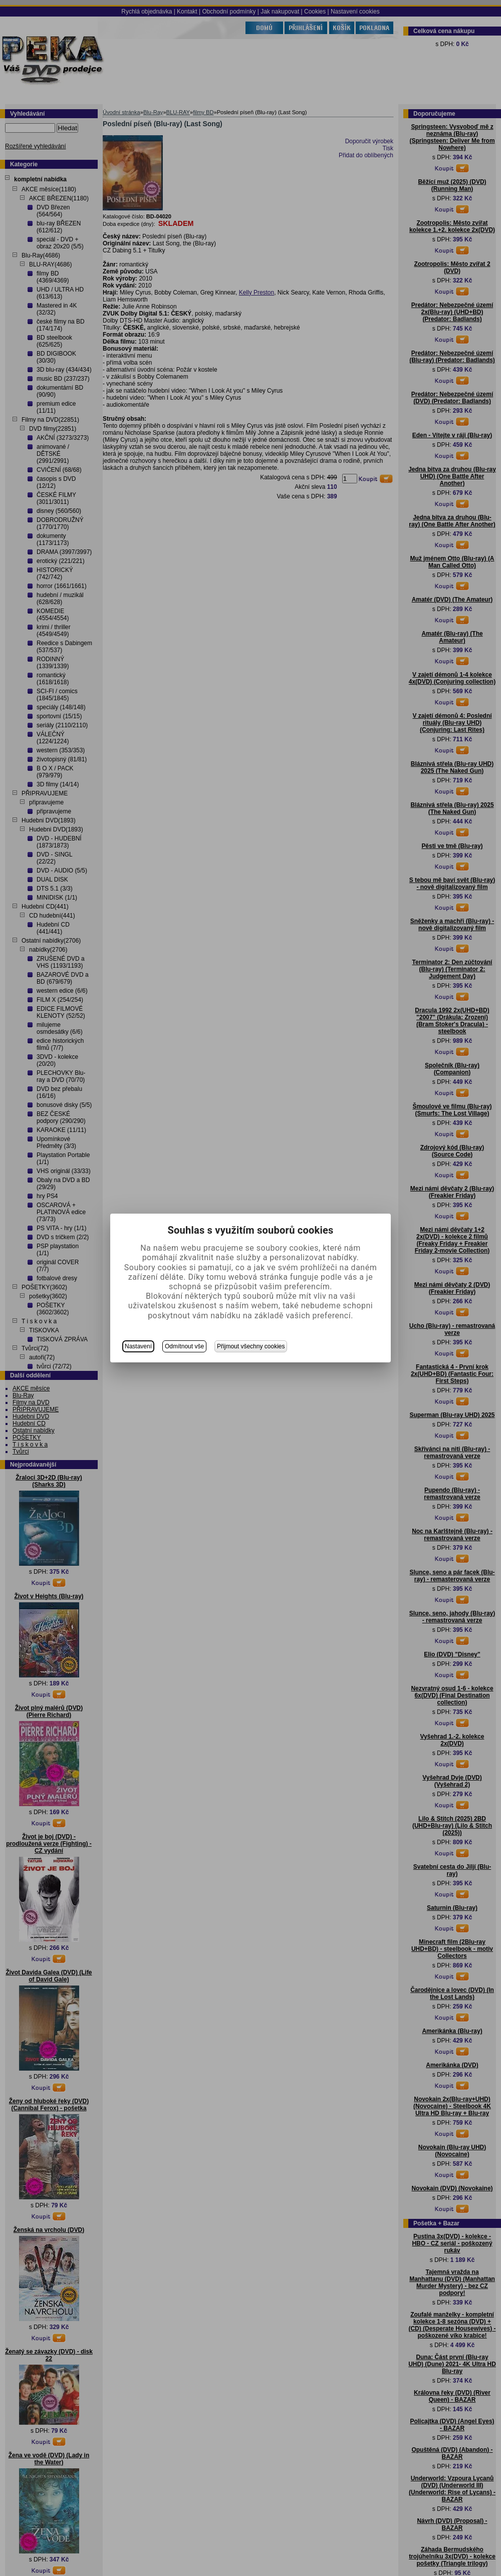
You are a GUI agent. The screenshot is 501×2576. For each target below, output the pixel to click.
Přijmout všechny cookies (251, 1346)
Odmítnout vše (184, 1346)
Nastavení (138, 1346)
